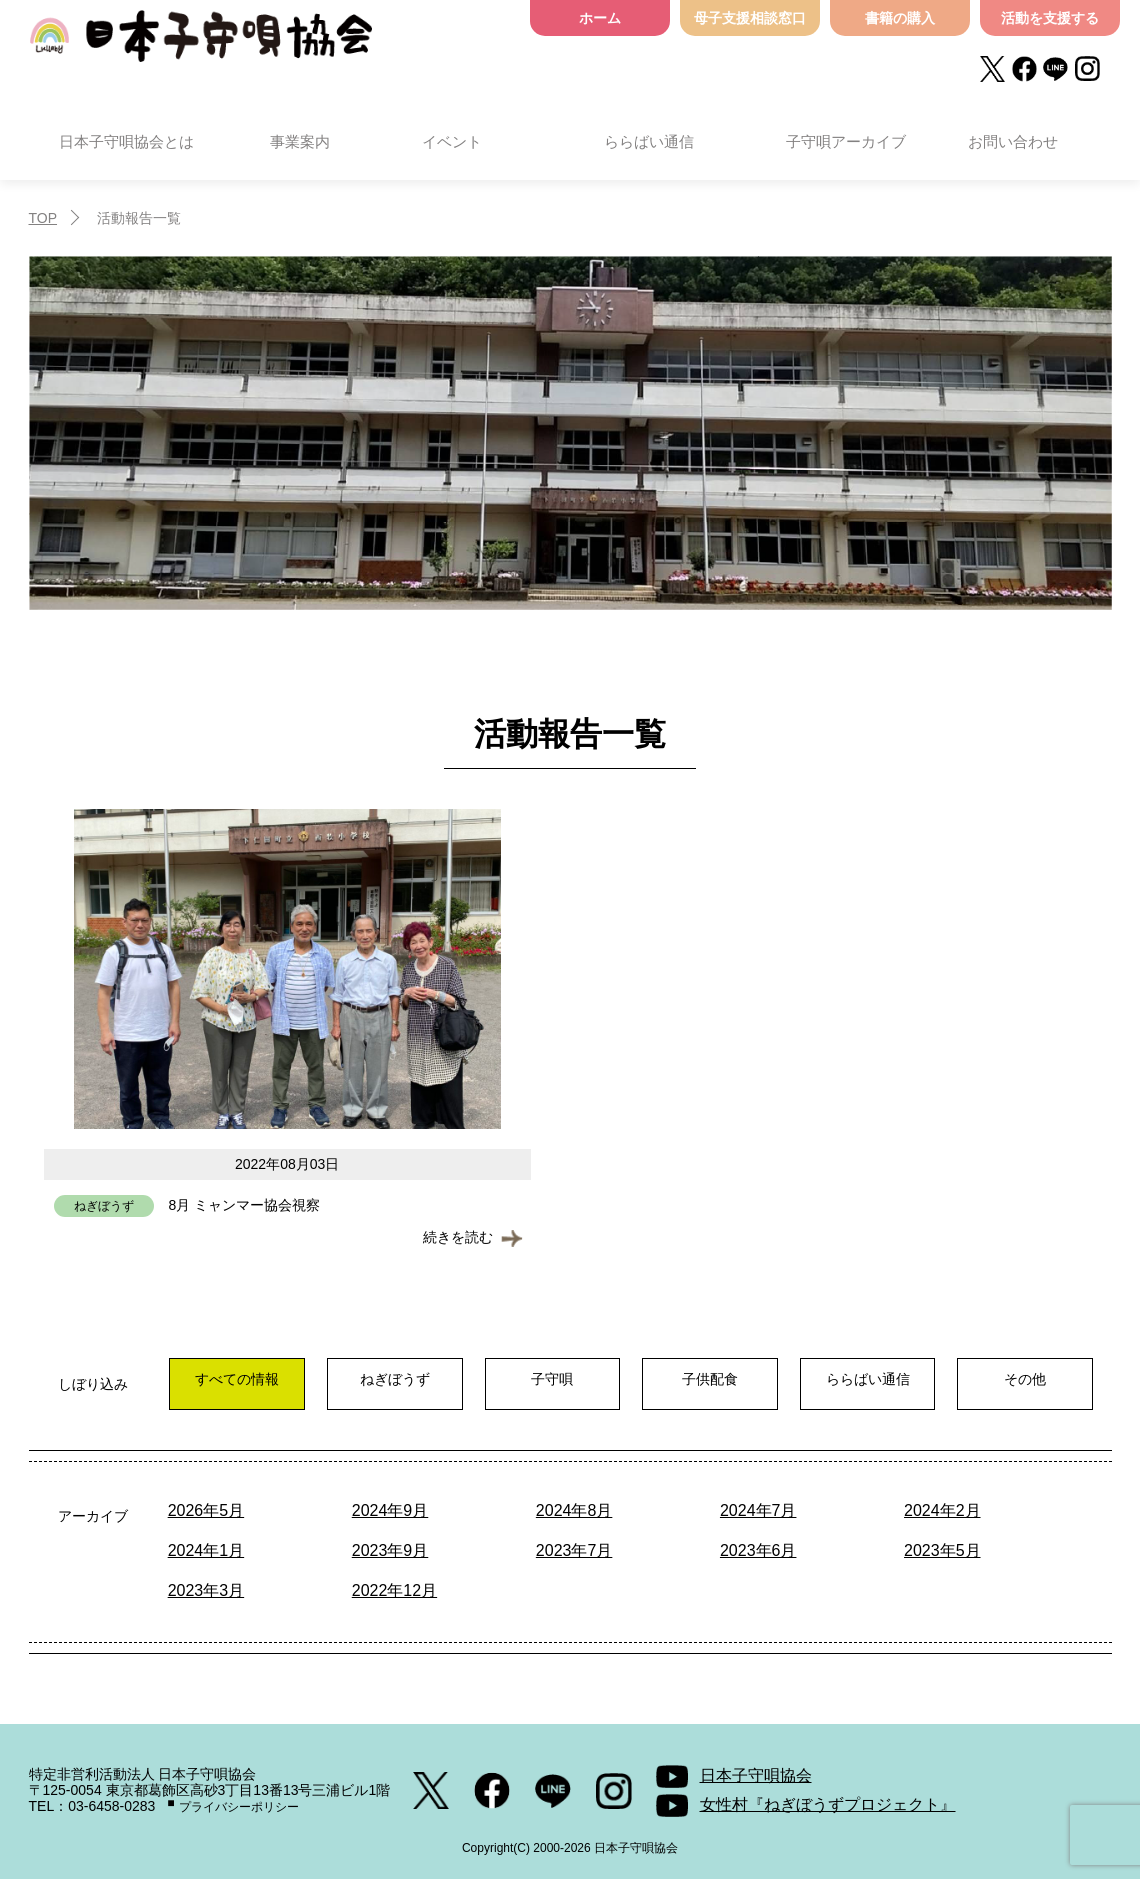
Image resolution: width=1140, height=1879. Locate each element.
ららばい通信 (649, 141)
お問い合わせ (1013, 141)
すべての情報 (235, 1379)
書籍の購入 (900, 18)
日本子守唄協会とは (126, 141)
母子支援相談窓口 (750, 18)
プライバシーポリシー (239, 1807)
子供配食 (696, 1379)
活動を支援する (1050, 18)
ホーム (600, 18)
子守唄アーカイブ (846, 141)
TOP (43, 218)
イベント (452, 141)
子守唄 (542, 1379)
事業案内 (300, 141)
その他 (1003, 1379)
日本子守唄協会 (201, 42)
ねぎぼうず (389, 1379)
